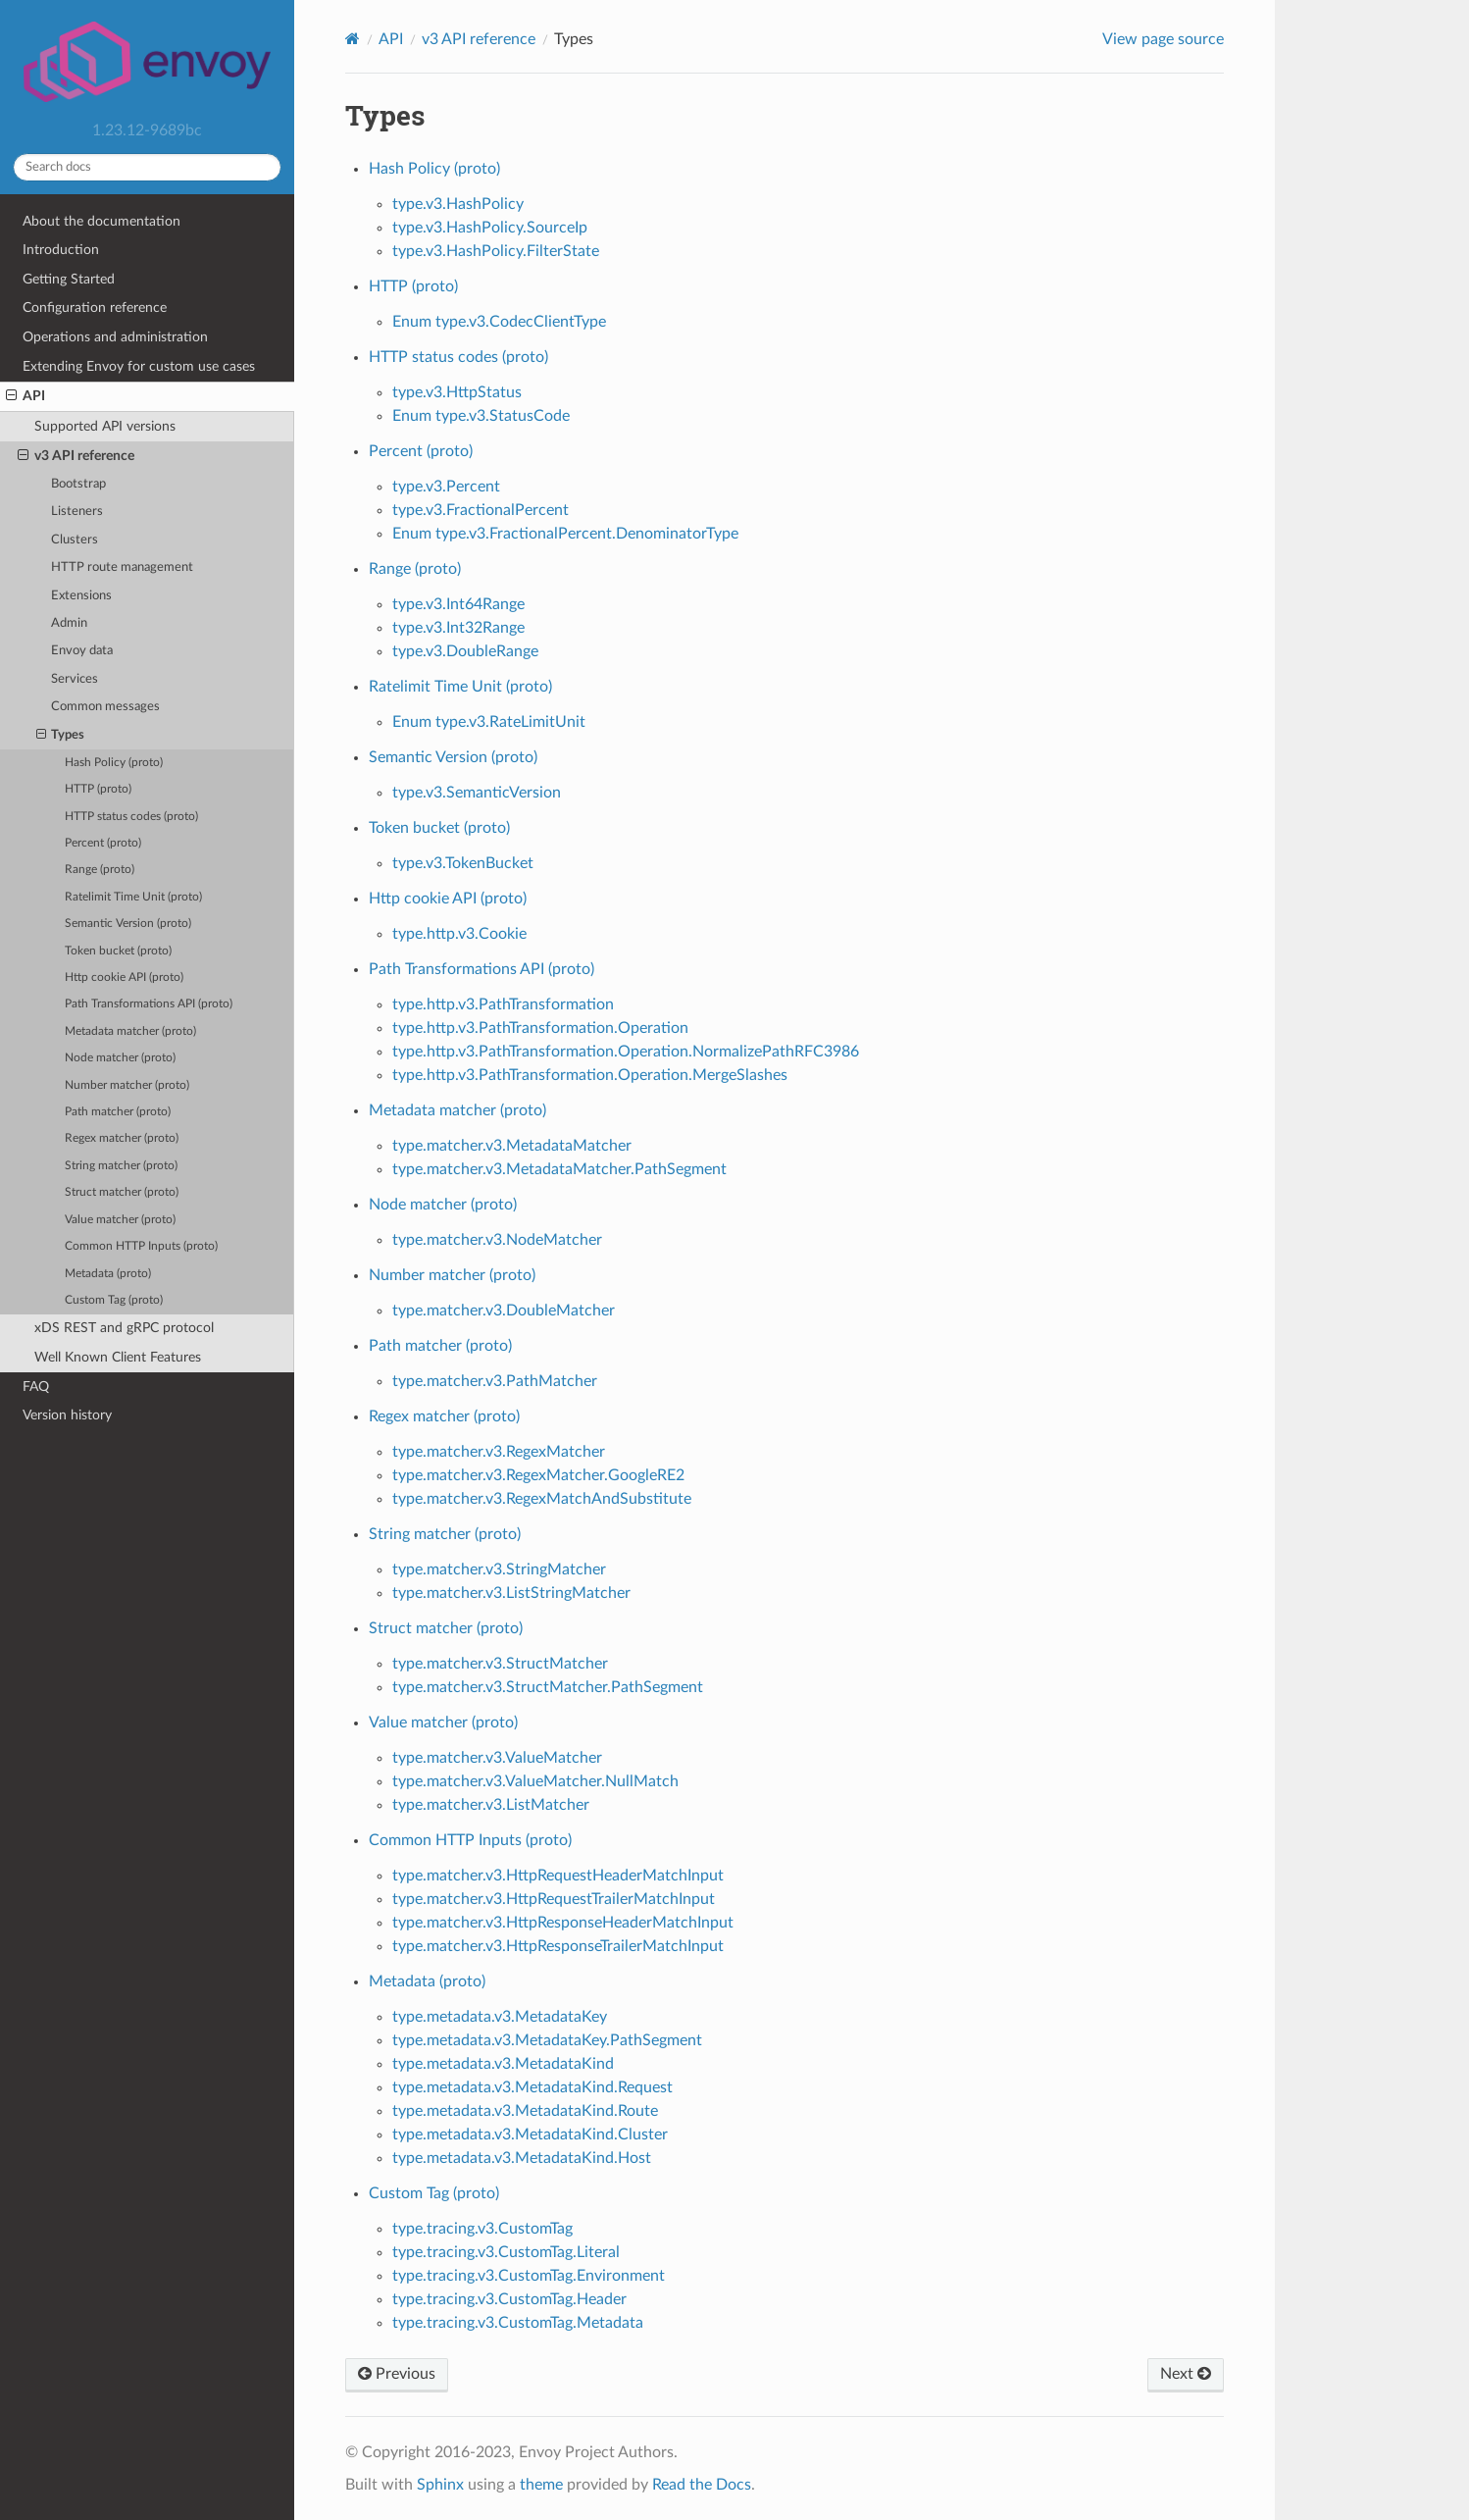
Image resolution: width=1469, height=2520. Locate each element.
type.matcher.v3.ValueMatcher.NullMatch (535, 1781)
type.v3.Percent (446, 486)
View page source (1163, 39)
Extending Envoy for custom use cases (139, 366)
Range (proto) (99, 869)
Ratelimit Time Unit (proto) (133, 897)
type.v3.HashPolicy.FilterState (495, 251)
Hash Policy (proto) (114, 762)
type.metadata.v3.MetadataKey (499, 2017)
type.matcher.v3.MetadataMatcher (512, 1146)
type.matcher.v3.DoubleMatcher (503, 1310)
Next (1185, 2374)
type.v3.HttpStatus (457, 392)
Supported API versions (105, 426)
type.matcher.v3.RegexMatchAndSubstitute (541, 1499)
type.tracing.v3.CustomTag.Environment (528, 2276)
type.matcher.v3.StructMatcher (500, 1663)
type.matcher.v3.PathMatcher (494, 1381)
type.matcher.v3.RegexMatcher (498, 1452)
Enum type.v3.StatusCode (481, 416)
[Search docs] (147, 167)
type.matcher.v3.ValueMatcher (497, 1758)
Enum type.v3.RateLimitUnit (488, 722)
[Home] (352, 38)
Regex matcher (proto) (121, 1138)
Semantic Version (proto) (128, 923)
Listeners (77, 511)
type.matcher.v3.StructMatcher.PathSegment (547, 1687)
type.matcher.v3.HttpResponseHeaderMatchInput (563, 1922)
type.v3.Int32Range (458, 628)
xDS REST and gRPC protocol (124, 1327)
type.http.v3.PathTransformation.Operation (540, 1028)
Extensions (81, 596)
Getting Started (69, 279)
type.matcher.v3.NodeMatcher (497, 1240)
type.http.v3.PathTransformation (503, 1004)
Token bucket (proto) (118, 951)
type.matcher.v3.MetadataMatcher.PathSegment (559, 1169)
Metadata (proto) (108, 1273)
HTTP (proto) (98, 789)
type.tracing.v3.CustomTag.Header (509, 2299)
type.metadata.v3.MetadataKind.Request (532, 2087)
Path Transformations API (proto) (148, 1004)
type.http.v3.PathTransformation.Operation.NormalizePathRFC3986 (625, 1051)
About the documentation (101, 221)
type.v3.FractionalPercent (480, 510)
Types (60, 736)
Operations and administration (115, 337)
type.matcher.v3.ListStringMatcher (511, 1593)
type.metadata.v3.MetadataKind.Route (525, 2111)
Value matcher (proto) (120, 1219)
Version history (67, 1415)
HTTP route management (122, 567)
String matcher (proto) (121, 1165)
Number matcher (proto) (127, 1085)
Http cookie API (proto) (124, 977)
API (25, 396)
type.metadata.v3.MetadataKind (503, 2064)
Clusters (74, 540)
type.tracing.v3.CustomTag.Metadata (517, 2323)
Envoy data (82, 650)
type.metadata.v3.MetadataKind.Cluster (530, 2134)
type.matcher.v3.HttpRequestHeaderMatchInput (558, 1875)
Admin (69, 623)
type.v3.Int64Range (458, 604)
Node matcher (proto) (120, 1058)
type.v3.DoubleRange (465, 651)
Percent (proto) (103, 843)
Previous (396, 2374)
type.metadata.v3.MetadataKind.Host (521, 2158)
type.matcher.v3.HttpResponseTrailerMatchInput (558, 1946)
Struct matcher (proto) (121, 1192)
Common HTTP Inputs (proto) (141, 1246)
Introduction (61, 249)
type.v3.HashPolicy (458, 204)
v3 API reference (76, 456)
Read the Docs (701, 2485)
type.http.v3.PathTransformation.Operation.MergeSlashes (589, 1075)
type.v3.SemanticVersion (476, 792)
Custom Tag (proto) (114, 1300)
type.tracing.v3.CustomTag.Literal (506, 2252)
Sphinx (440, 2485)
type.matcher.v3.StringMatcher (499, 1569)
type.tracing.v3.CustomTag (482, 2229)
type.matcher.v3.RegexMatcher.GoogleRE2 (538, 1475)
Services (74, 679)
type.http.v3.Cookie (459, 934)
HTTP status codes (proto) (131, 816)
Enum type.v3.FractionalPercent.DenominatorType (565, 533)
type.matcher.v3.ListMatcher (490, 1805)
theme (541, 2485)
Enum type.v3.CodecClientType (499, 322)
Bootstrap (78, 484)
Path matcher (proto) (118, 1111)
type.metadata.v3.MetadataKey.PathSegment (547, 2040)
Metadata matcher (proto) (130, 1031)
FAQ (36, 1386)
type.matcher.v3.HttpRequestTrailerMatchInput (553, 1899)
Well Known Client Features (117, 1357)
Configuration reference (95, 307)
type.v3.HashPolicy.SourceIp (489, 227)
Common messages (105, 706)
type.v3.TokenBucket (462, 863)
